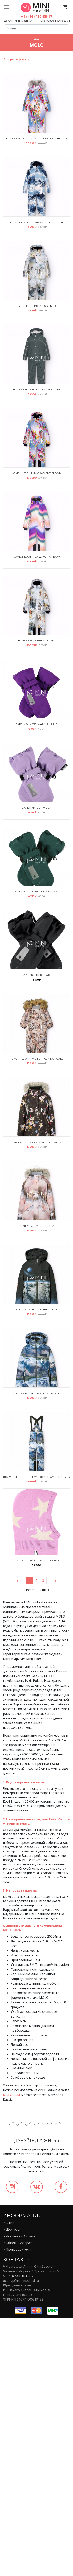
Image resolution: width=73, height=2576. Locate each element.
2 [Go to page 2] (36, 1838)
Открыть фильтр (17, 59)
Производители (17, 2507)
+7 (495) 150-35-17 (19, 2533)
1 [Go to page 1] (30, 1838)
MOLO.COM (12, 2352)
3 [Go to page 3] (43, 1838)
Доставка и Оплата (19, 2494)
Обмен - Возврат (18, 2500)
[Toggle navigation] (6, 7)
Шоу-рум (12, 2487)
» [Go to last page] (55, 1838)
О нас (9, 2480)
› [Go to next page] (49, 1838)
